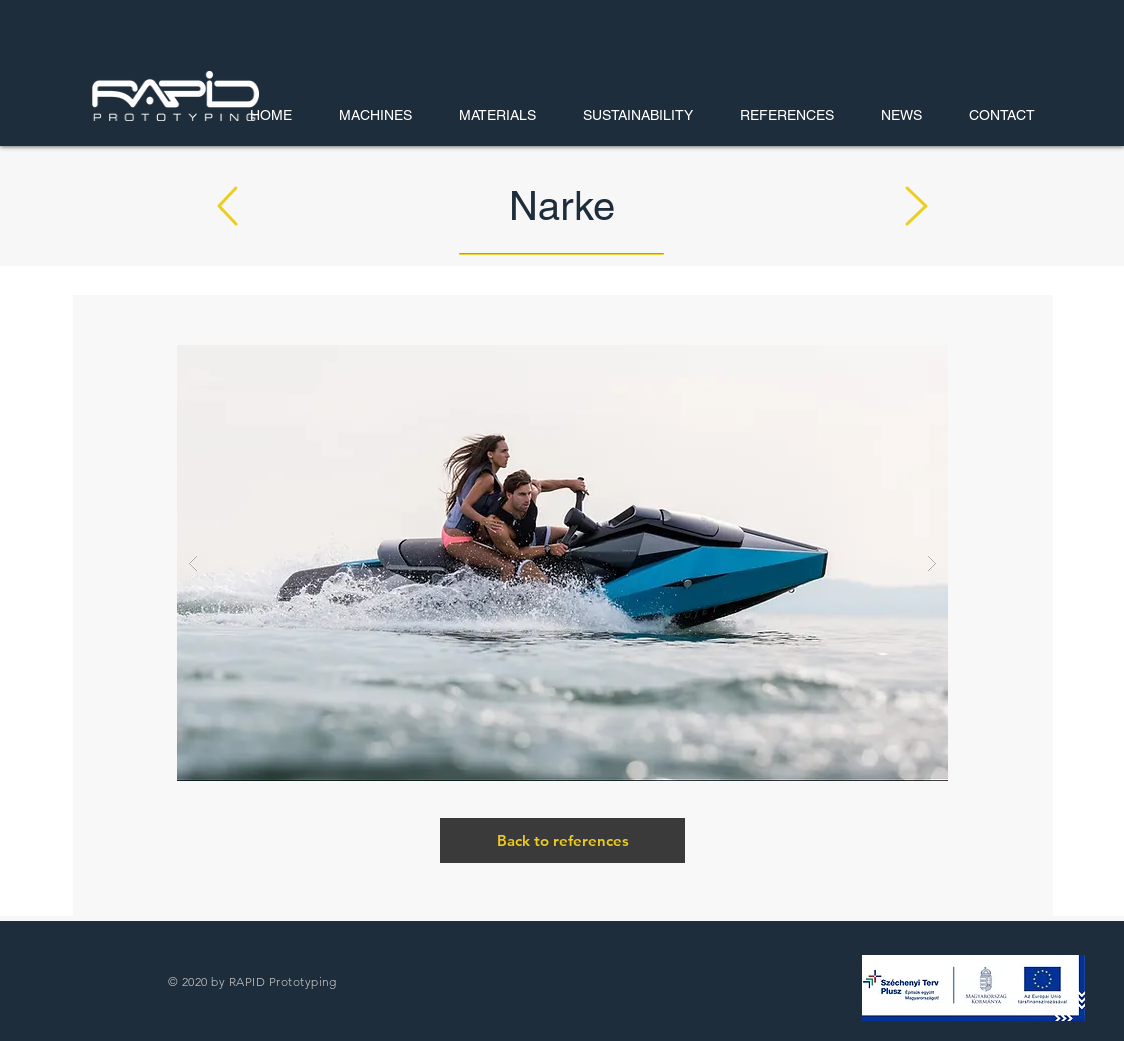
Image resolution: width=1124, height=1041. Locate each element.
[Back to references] (562, 840)
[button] (973, 988)
